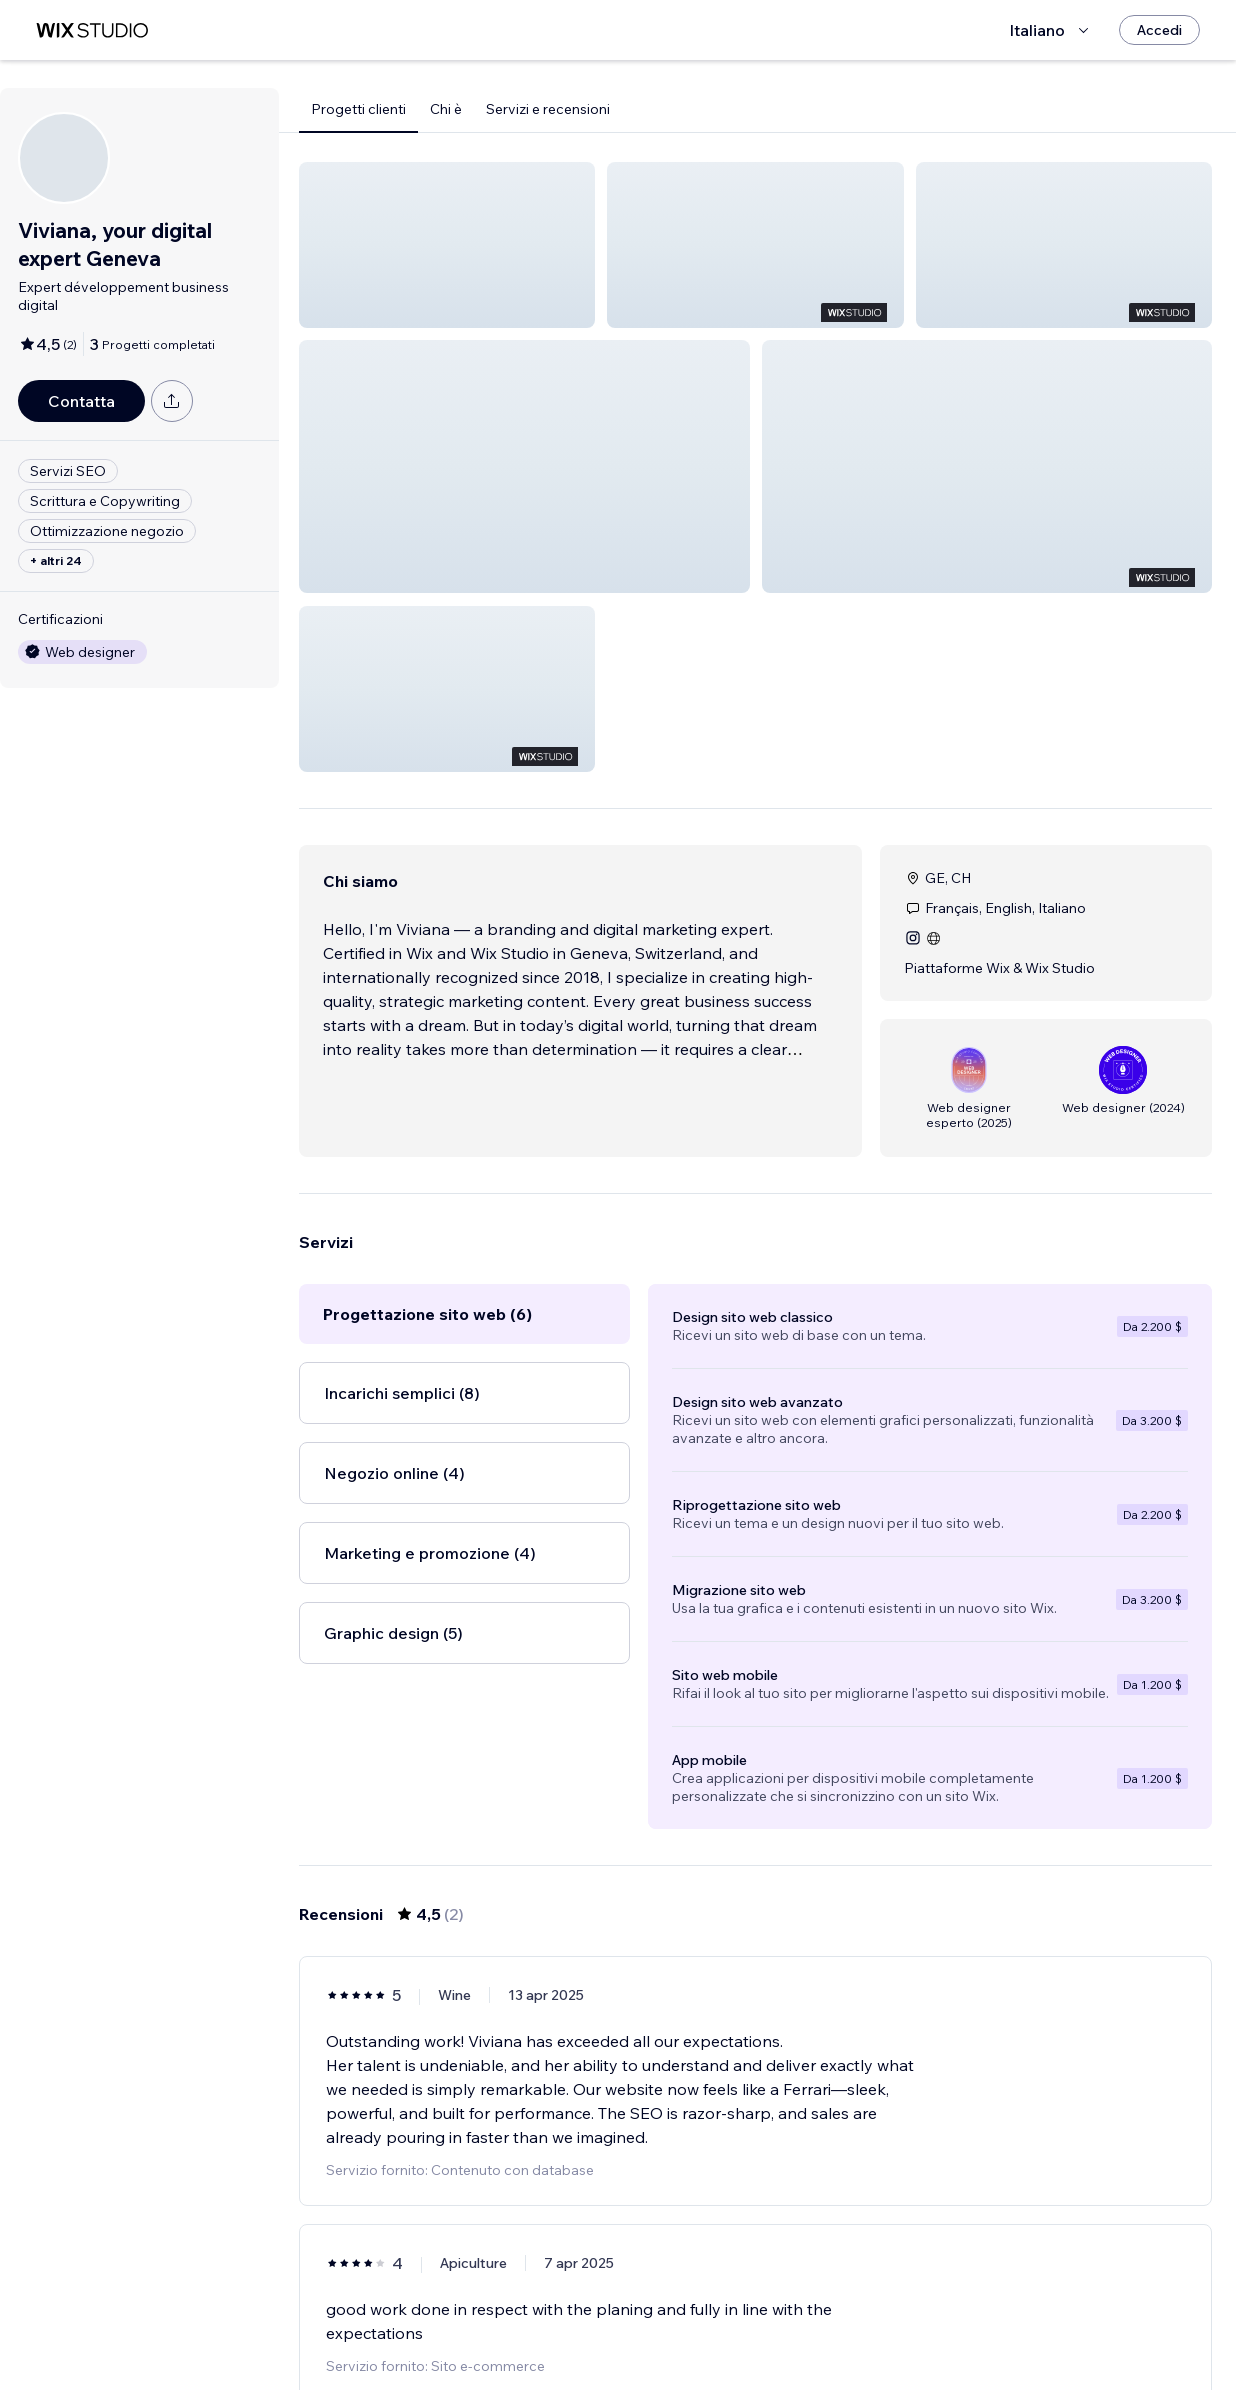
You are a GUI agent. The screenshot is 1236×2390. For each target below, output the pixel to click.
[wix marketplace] (92, 30)
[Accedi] (1159, 30)
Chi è (446, 109)
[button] (447, 245)
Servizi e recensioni (548, 109)
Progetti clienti (358, 109)
